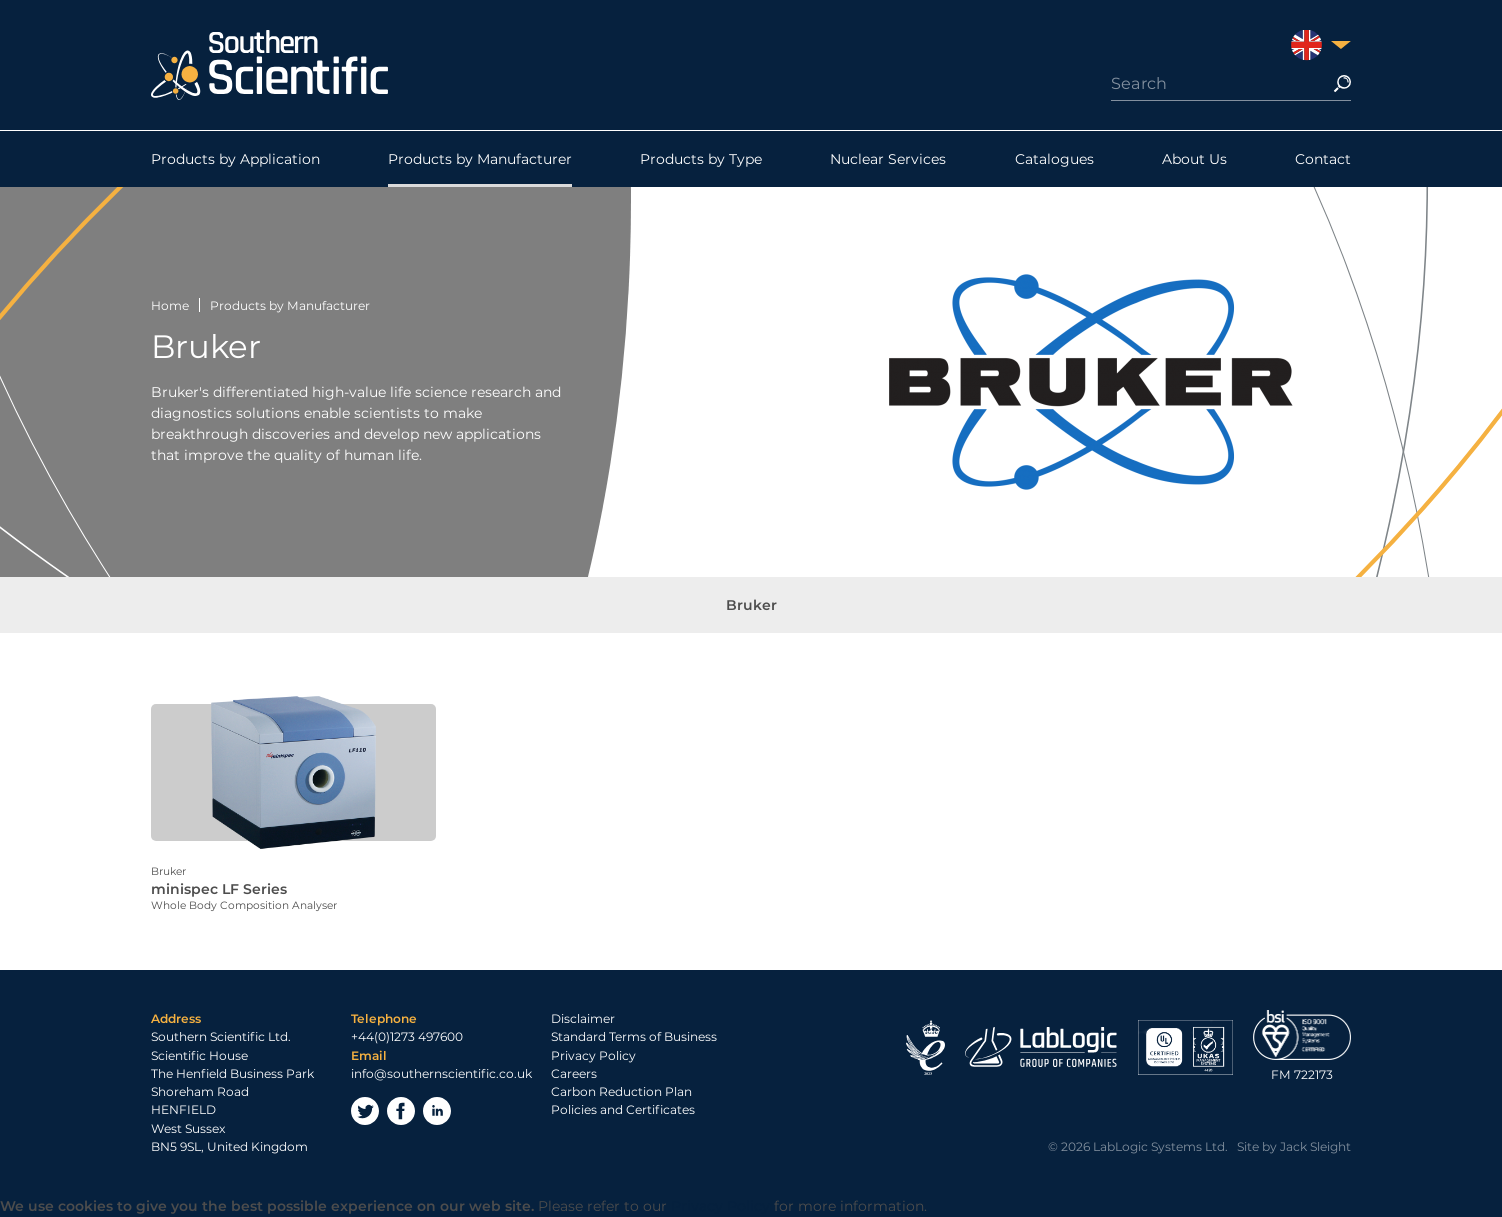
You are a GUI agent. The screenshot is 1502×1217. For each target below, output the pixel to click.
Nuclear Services (888, 159)
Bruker (751, 605)
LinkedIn (437, 1111)
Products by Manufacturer (480, 159)
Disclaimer (583, 1018)
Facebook (401, 1111)
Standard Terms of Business (634, 1036)
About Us (1194, 159)
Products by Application (235, 159)
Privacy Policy (593, 1055)
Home (170, 305)
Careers (574, 1073)
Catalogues (1054, 159)
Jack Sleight (1315, 1146)
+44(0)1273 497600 (407, 1036)
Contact (1323, 159)
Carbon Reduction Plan (621, 1091)
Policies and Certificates (623, 1109)
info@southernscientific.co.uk (441, 1073)
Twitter (365, 1111)
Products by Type (701, 159)
